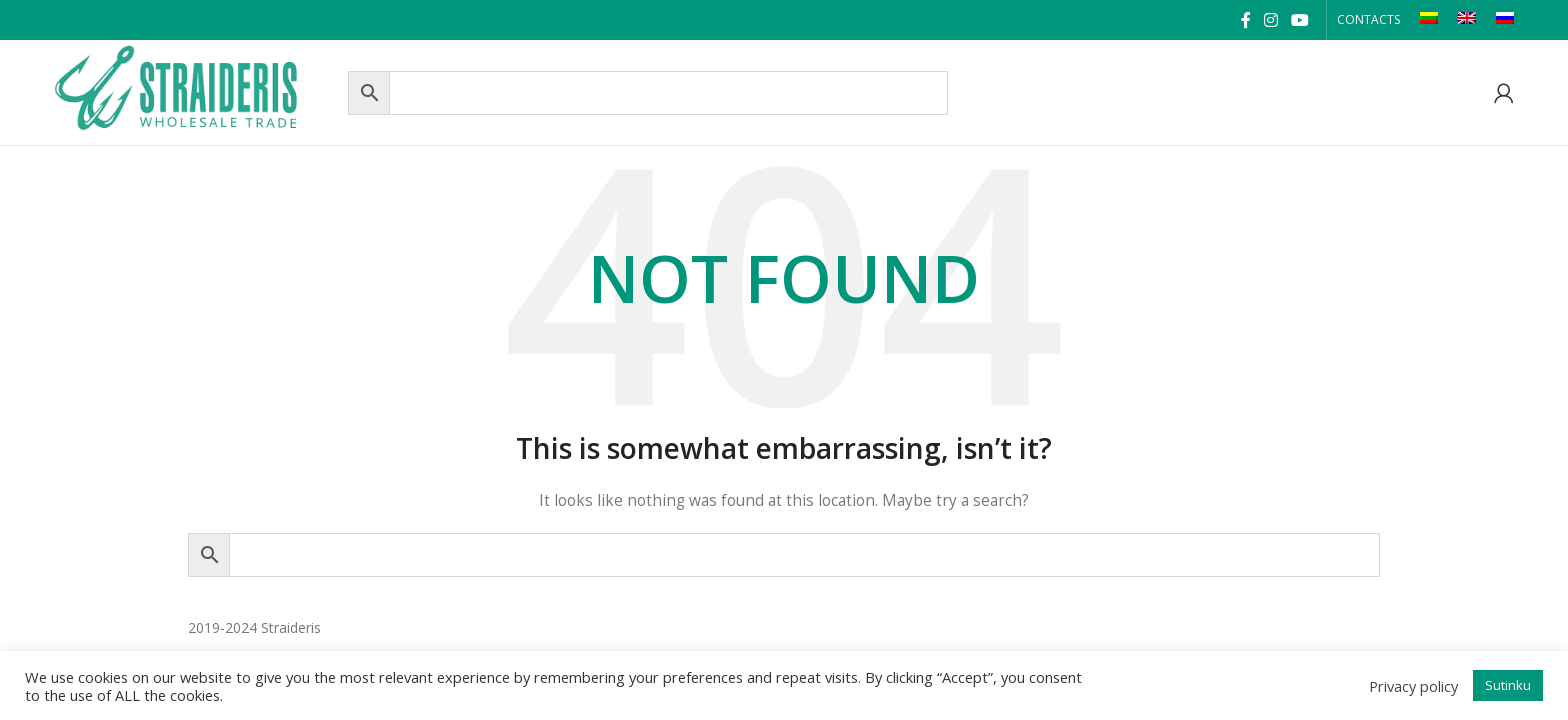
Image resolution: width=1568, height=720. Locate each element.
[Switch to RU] (1505, 20)
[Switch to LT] (1429, 20)
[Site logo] (196, 90)
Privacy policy (1413, 686)
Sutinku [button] (1508, 685)
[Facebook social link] (1245, 20)
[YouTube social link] (1299, 20)
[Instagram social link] (1270, 20)
